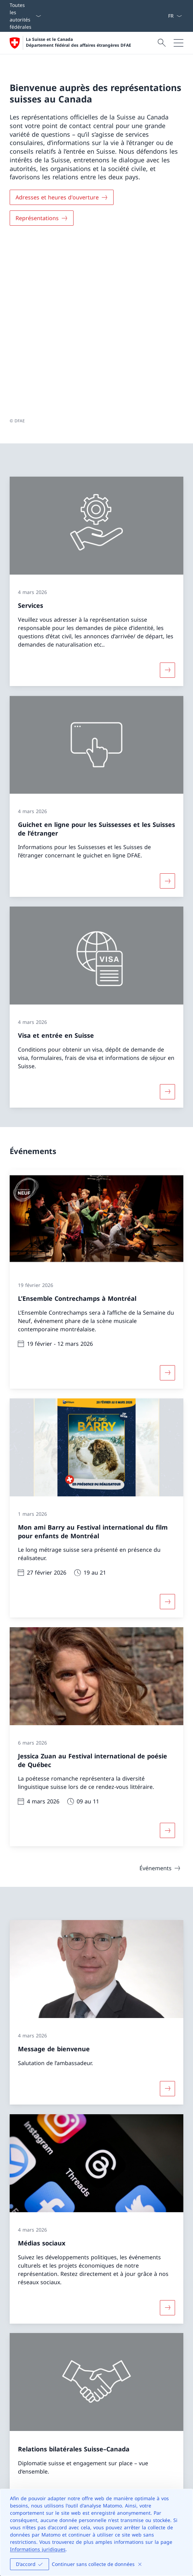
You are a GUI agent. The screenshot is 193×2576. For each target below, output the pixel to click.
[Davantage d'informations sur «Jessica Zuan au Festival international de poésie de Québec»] (167, 1656)
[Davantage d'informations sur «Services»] (167, 496)
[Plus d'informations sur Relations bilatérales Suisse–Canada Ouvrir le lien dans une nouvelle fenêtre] (167, 2323)
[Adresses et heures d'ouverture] (62, 197)
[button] (181, 2370)
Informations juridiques (38, 2549)
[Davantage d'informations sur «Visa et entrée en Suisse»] (167, 917)
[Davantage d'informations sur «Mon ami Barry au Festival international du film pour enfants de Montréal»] (167, 1427)
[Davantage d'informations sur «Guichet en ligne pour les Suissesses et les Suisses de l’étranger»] (167, 706)
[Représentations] (42, 218)
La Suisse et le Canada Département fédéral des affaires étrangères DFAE (78, 42)
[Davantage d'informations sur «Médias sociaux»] (167, 2133)
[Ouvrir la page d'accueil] (70, 43)
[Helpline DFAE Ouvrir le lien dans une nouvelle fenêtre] (39, 2475)
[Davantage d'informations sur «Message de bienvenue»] (167, 1914)
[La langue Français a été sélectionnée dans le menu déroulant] (174, 16)
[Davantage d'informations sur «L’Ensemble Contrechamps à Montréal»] (167, 1198)
